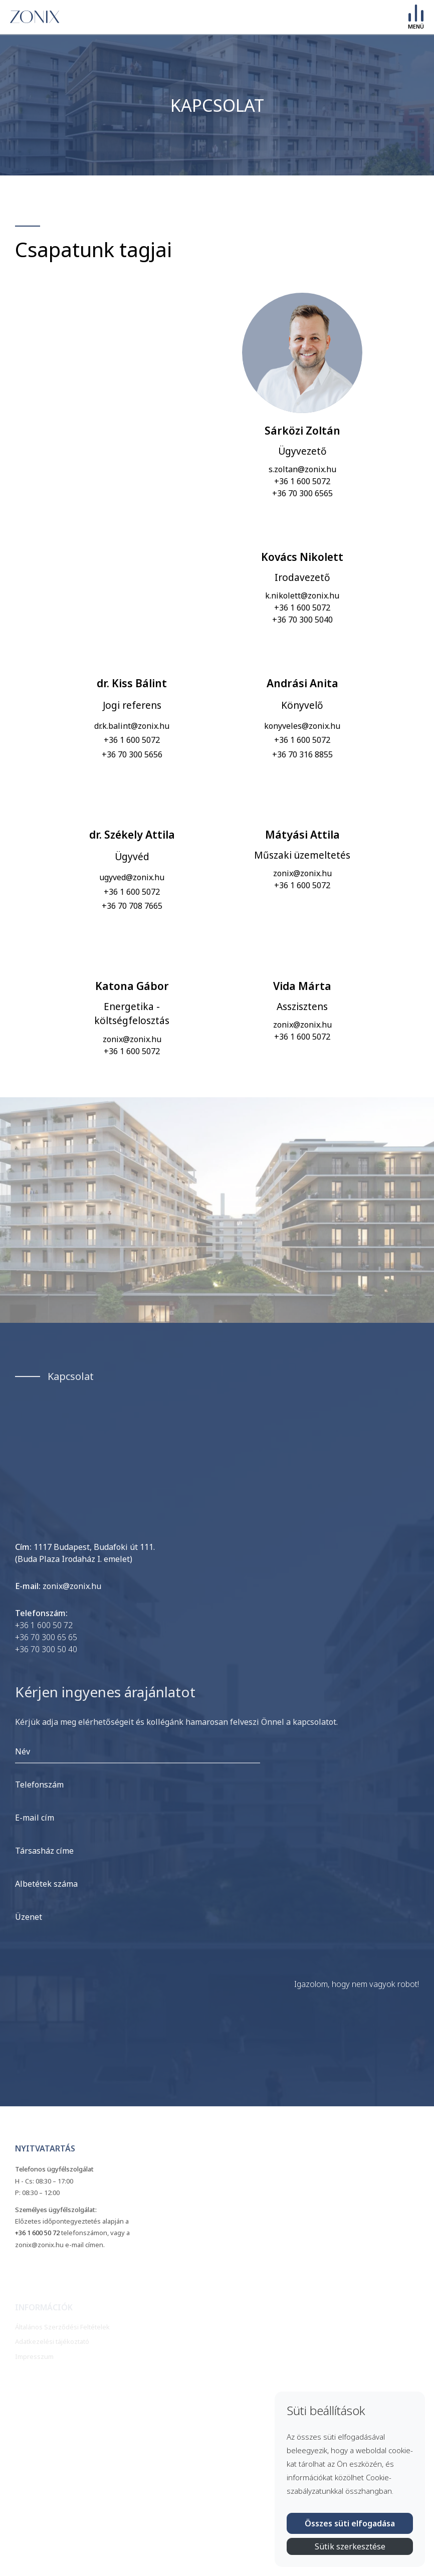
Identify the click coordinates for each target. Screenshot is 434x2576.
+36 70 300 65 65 (46, 1637)
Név (22, 1751)
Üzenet (28, 1916)
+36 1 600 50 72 (44, 1625)
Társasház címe (44, 1850)
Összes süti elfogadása (350, 2523)
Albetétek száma (46, 1883)
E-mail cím (34, 1817)
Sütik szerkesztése (350, 2546)
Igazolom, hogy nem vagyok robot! (356, 1984)
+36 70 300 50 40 (46, 1649)
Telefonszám (39, 1784)
